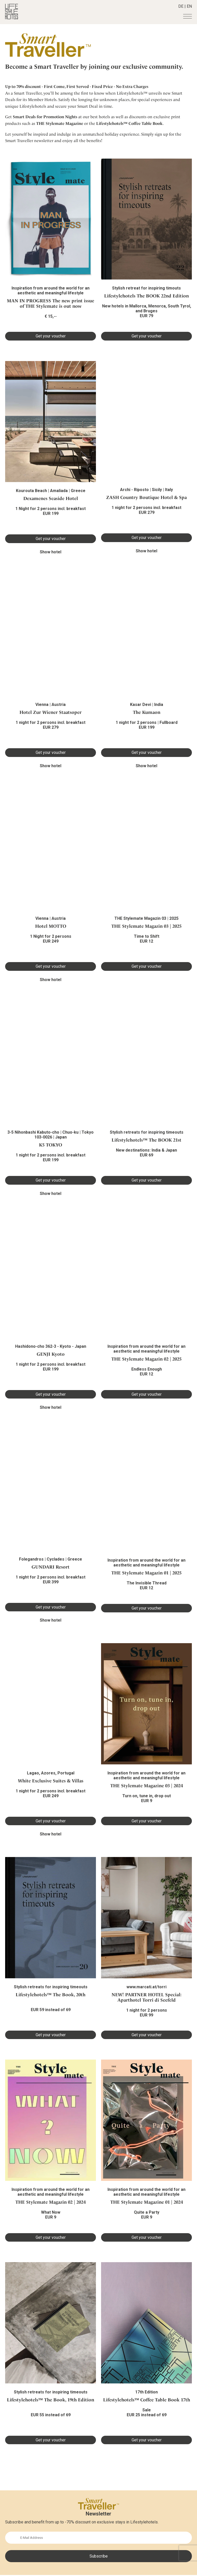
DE (180, 6)
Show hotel (50, 552)
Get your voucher (51, 336)
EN (189, 6)
